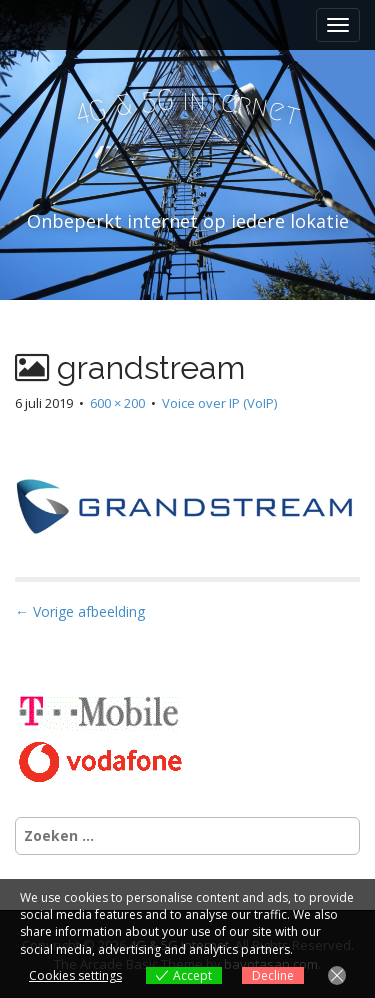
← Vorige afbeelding (80, 611)
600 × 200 (117, 403)
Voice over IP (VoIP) (219, 403)
